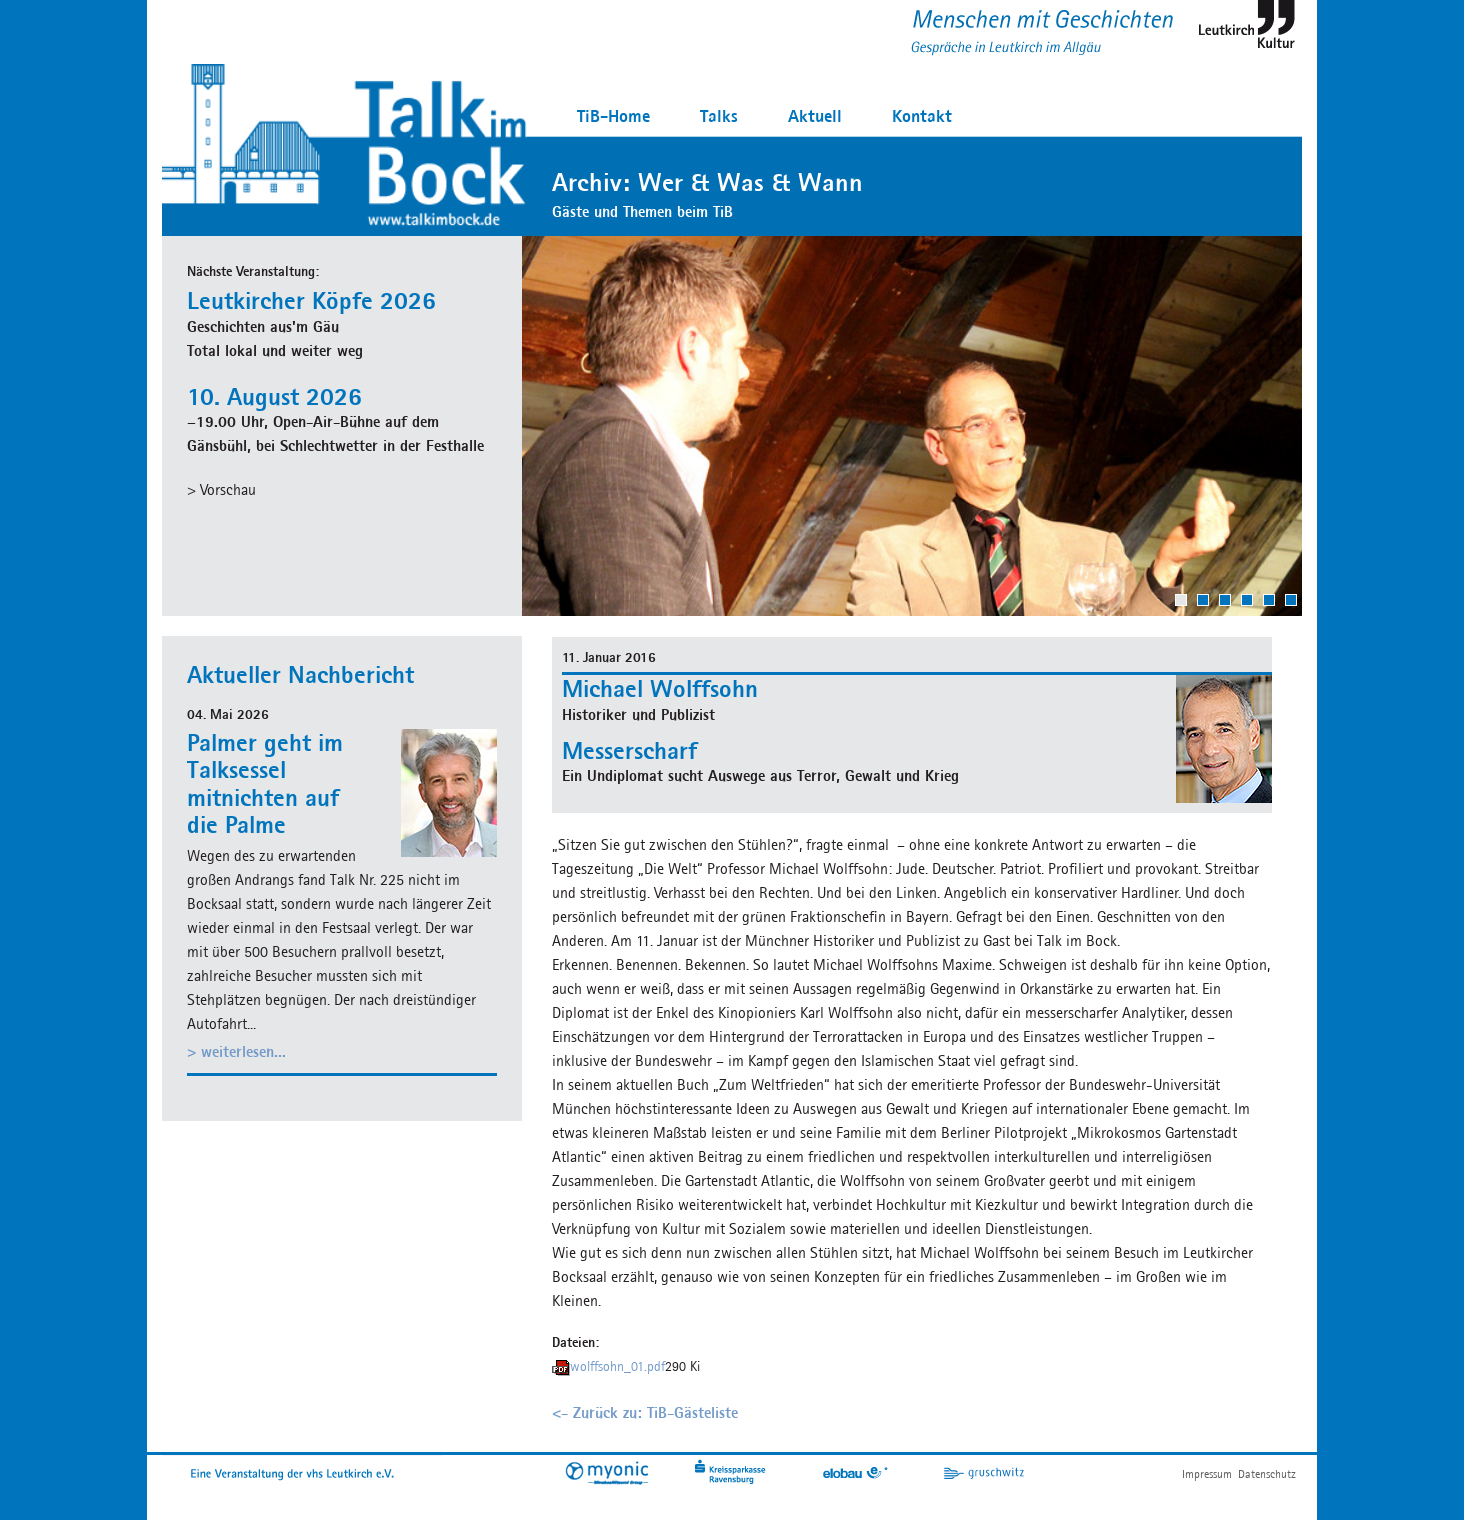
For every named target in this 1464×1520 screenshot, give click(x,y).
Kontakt (922, 115)
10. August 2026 (274, 396)
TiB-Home (613, 115)
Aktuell (815, 115)
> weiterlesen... (236, 1051)
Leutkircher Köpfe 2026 (311, 300)
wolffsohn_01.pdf (617, 1366)
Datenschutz (1267, 1473)
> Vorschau (221, 489)
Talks (719, 115)
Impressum (1207, 1473)
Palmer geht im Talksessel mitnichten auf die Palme (265, 783)
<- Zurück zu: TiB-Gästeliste (645, 1412)
